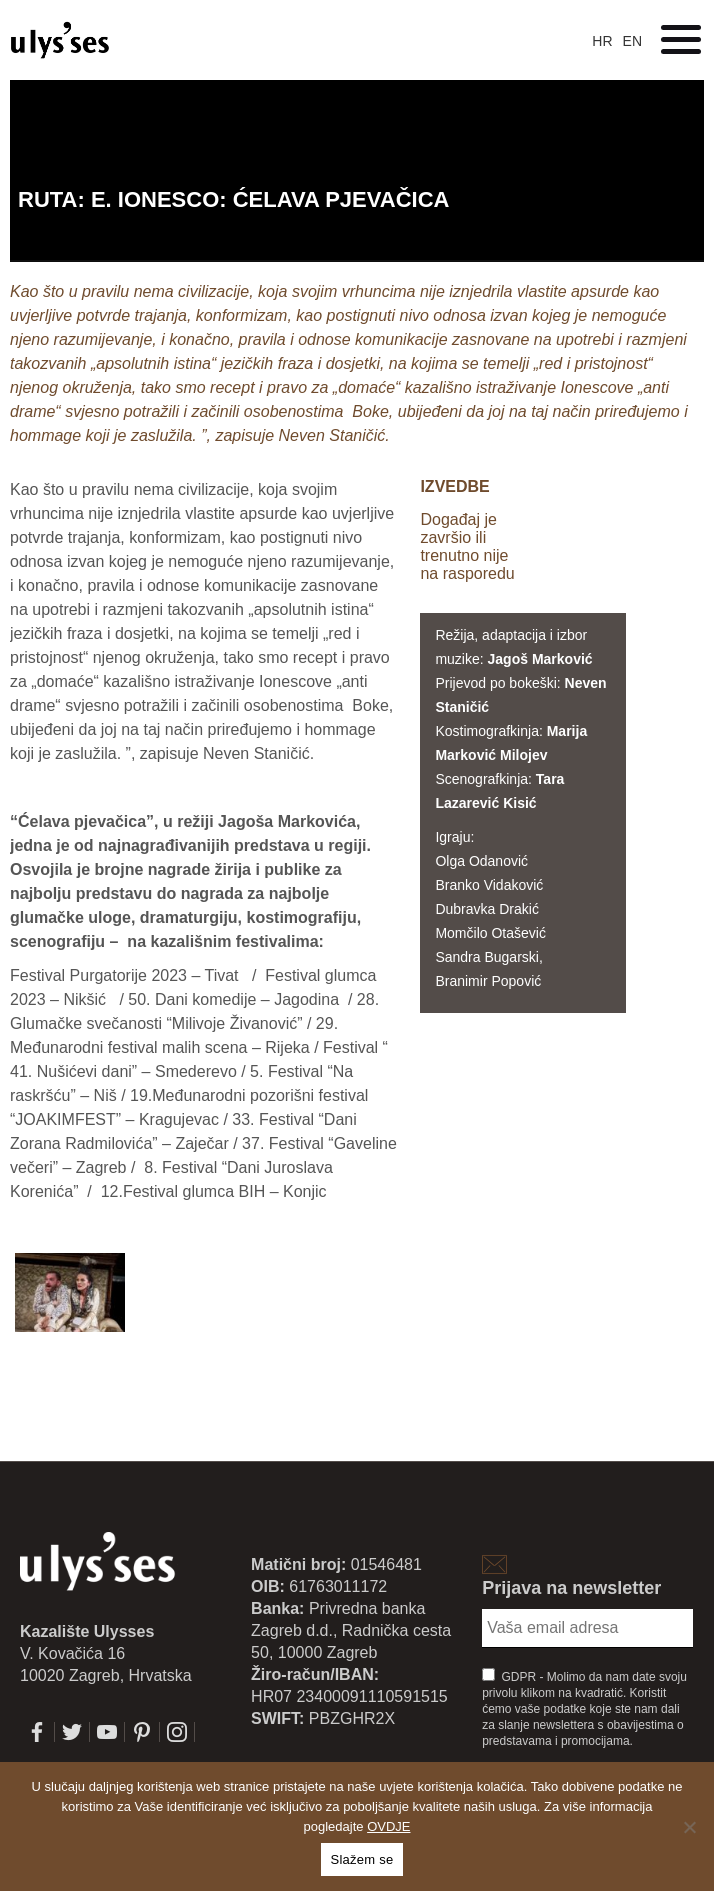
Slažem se (362, 1859)
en (632, 41)
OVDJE (388, 1826)
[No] (689, 1827)
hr (602, 41)
